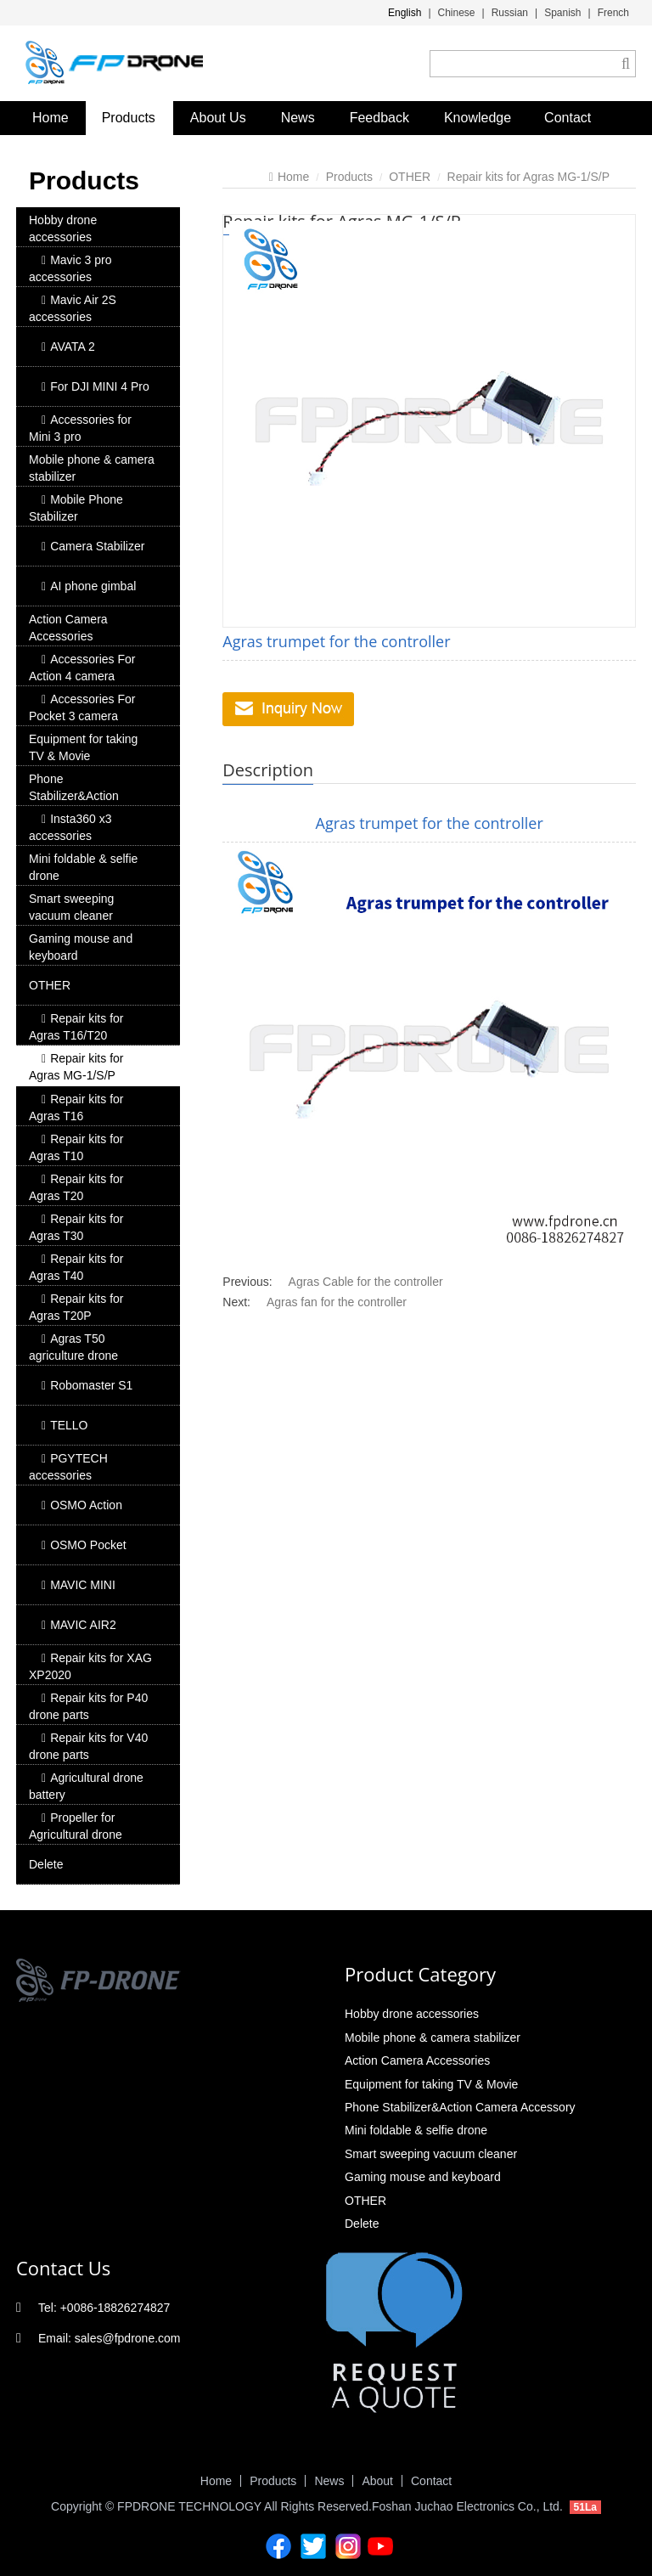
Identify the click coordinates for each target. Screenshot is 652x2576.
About (377, 2481)
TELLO (64, 1425)
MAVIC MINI (78, 1585)
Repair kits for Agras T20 (76, 1187)
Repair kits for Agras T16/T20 (76, 1027)
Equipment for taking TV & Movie (83, 747)
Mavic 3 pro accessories (70, 268)
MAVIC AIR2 (79, 1625)
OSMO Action (82, 1505)
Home (50, 117)
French (613, 13)
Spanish (562, 13)
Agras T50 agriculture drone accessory (73, 1355)
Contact (567, 117)
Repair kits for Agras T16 (76, 1107)
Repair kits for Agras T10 (76, 1147)
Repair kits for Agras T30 (76, 1227)
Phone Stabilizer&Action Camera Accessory (78, 796)
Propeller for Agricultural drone (75, 1826)
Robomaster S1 (87, 1385)
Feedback (379, 117)
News (298, 117)
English (404, 13)
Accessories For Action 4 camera (82, 667)
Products (128, 117)
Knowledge (477, 117)
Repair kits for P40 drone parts (88, 1706)
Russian (510, 13)
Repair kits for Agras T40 (76, 1267)
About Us (218, 117)
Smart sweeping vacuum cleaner (71, 907)
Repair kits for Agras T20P (76, 1307)
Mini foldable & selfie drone (83, 867)
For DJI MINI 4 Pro (95, 386)
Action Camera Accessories (68, 627)
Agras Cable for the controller (366, 1281)
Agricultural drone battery (86, 1786)
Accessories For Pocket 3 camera (82, 707)
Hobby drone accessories (63, 228)
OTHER (49, 985)
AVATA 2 (68, 346)
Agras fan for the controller (337, 1302)
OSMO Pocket (84, 1545)
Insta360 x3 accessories (70, 827)
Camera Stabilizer (93, 546)
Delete (46, 1864)
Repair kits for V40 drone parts (88, 1746)
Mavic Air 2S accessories (72, 308)
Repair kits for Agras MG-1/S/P (76, 1066)
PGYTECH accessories (68, 1466)
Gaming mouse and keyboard (80, 947)
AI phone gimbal (89, 586)
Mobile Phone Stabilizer (76, 508)
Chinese (456, 13)
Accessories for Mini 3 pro (80, 428)
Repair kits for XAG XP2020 (90, 1666)
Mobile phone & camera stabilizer (92, 468)
